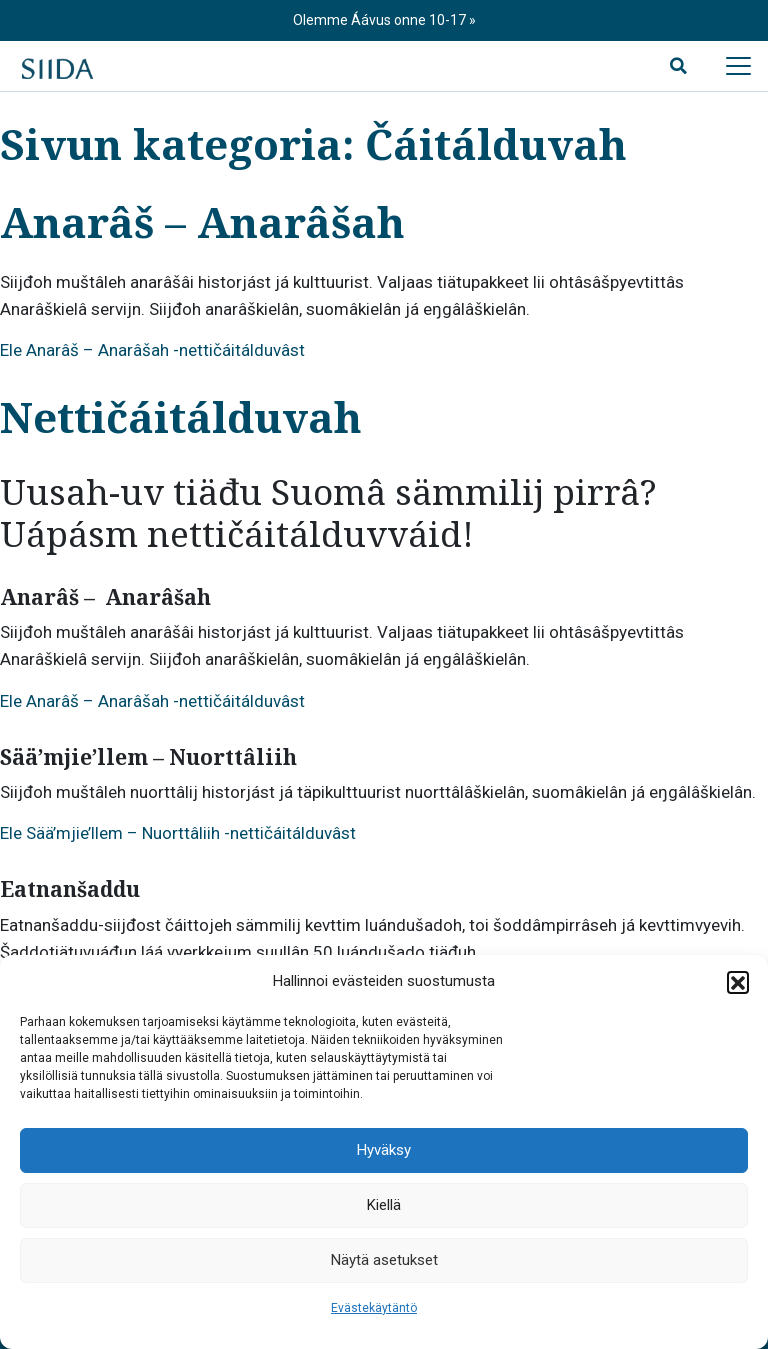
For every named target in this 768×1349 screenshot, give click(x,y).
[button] (738, 982)
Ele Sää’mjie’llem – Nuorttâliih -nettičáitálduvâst (178, 833)
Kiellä (384, 1205)
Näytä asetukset (384, 1260)
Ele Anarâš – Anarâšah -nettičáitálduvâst (152, 350)
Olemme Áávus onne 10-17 (381, 20)
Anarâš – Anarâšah (202, 221)
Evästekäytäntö (374, 1308)
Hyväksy (384, 1150)
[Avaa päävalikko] (738, 66)
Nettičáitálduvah (181, 416)
